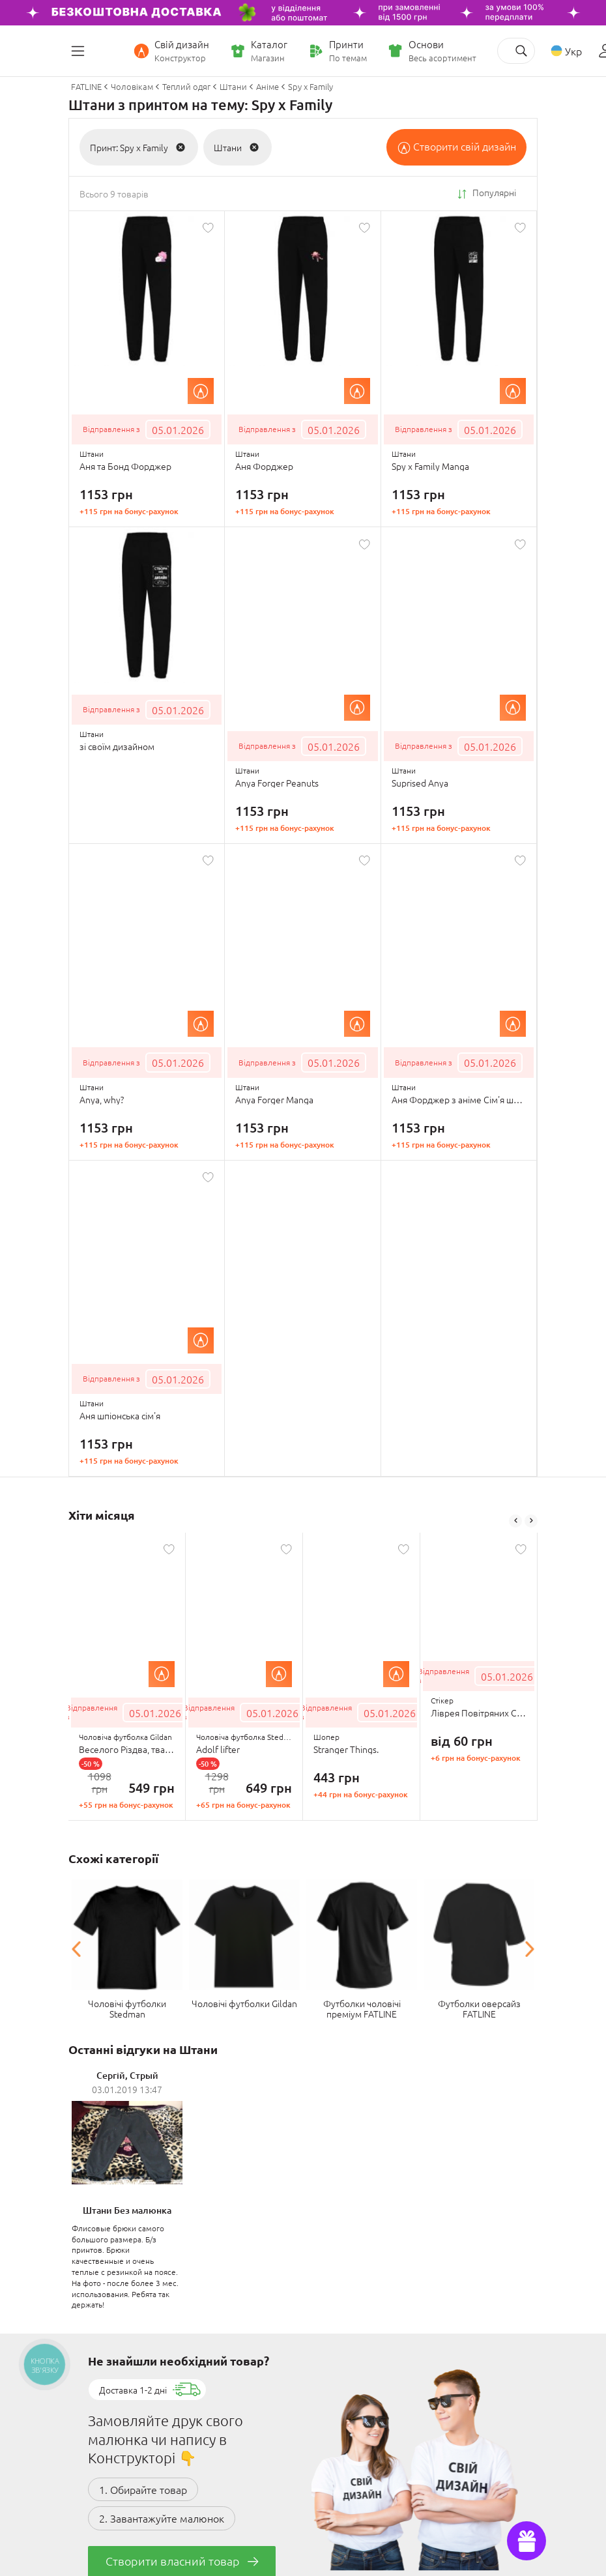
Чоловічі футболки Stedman (127, 2008)
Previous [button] (515, 1520)
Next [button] (531, 1520)
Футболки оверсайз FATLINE (479, 2008)
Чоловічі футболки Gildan (244, 2003)
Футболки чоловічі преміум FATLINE (362, 2008)
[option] (127, 1677)
